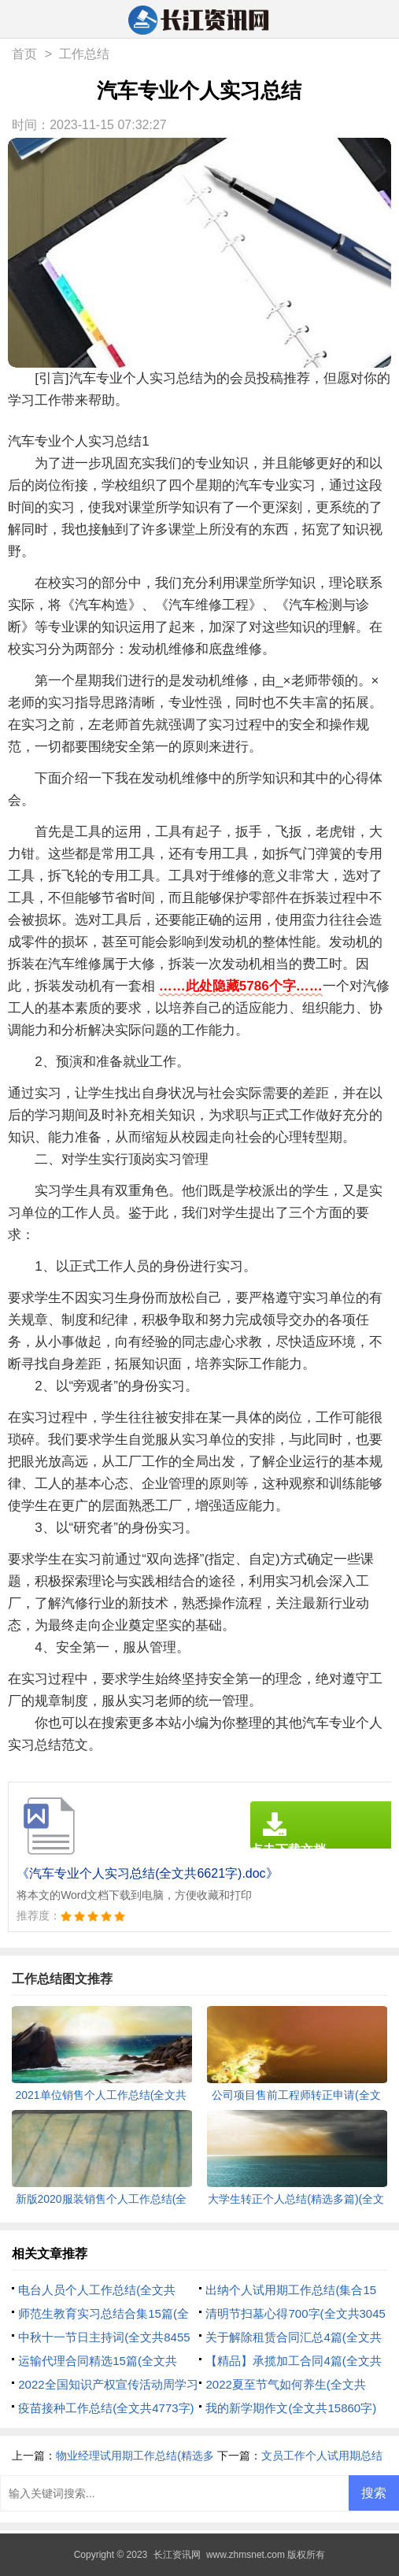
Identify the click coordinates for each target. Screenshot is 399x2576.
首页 (24, 54)
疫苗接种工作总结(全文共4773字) (106, 2408)
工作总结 (84, 54)
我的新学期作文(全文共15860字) (290, 2408)
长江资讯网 (177, 2554)
